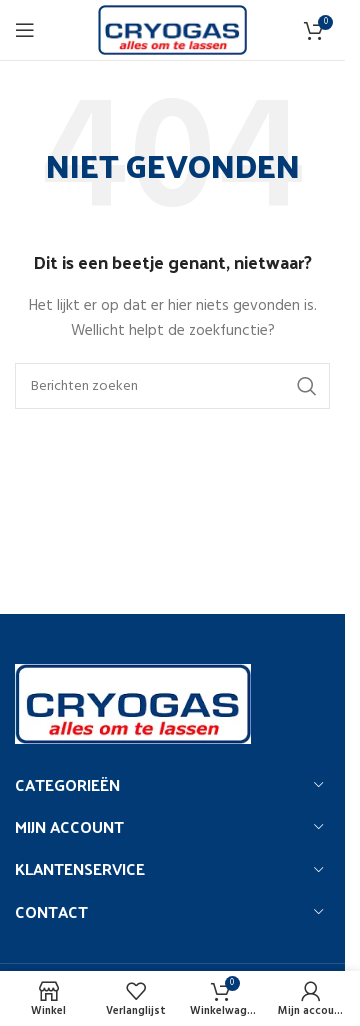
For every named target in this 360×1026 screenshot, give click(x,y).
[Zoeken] (172, 386)
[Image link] (133, 703)
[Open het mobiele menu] (25, 30)
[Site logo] (172, 30)
